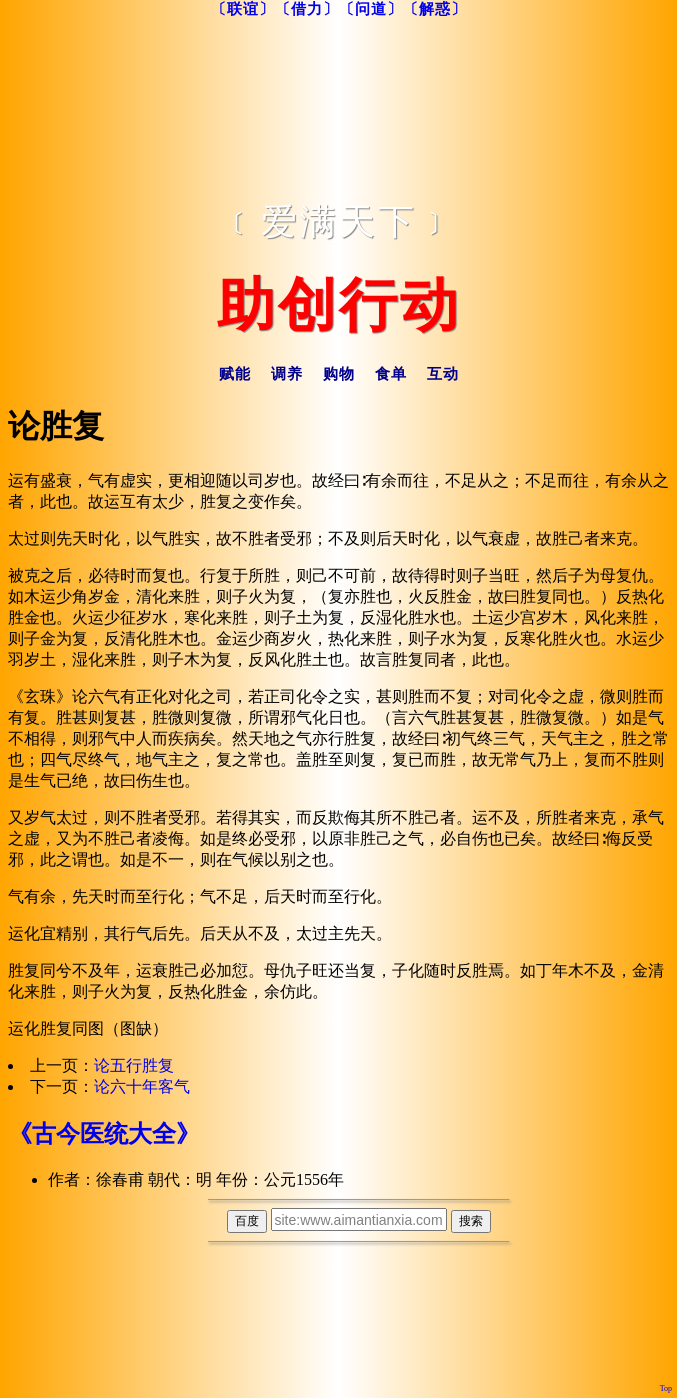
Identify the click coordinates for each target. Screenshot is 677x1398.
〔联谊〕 (243, 9)
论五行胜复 (134, 1065)
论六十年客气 (142, 1086)
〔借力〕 (307, 9)
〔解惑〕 (435, 9)
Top (666, 1388)
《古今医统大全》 (104, 1134)
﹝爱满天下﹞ (339, 222)
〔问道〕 (371, 9)
